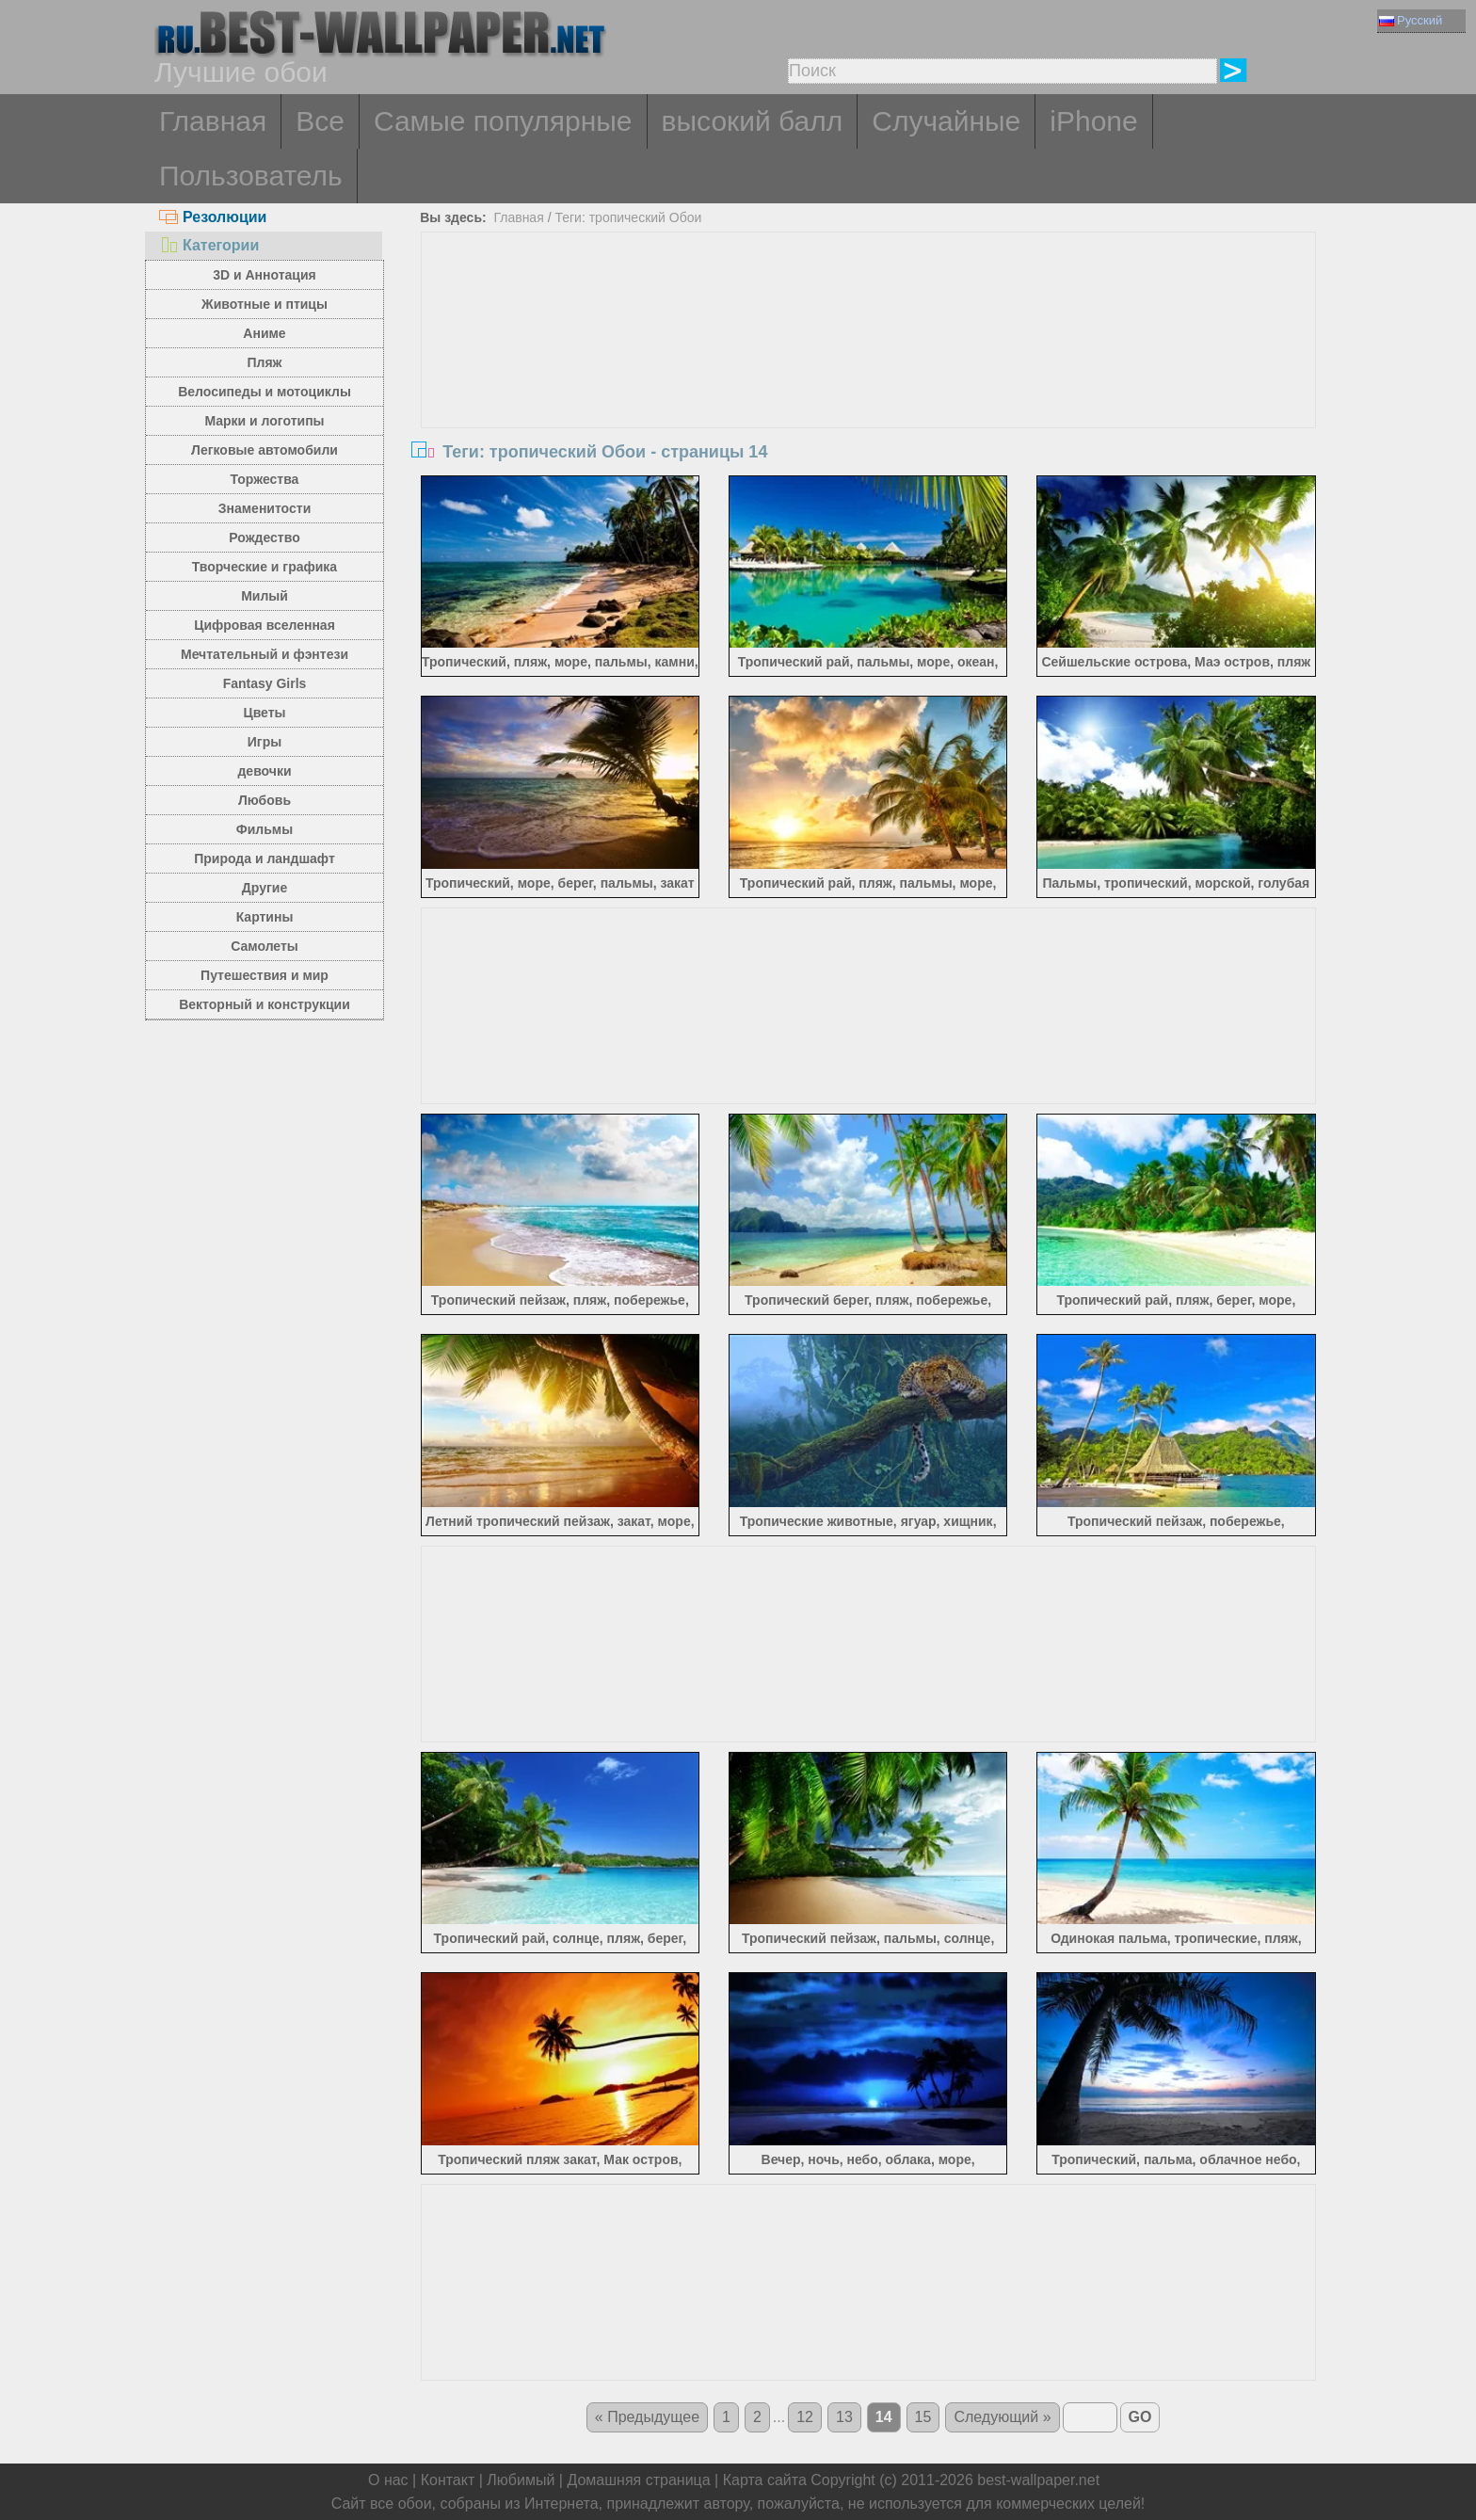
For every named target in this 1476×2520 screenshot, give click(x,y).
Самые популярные (503, 120)
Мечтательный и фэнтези (264, 654)
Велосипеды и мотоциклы (264, 391)
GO (1140, 2417)
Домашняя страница (638, 2480)
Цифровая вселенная (264, 625)
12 (804, 2417)
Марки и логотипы (264, 420)
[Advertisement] (869, 374)
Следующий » (1002, 2417)
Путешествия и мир (265, 975)
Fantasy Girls (265, 683)
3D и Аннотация (264, 274)
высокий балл (752, 120)
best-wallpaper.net (1038, 2480)
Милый (264, 595)
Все (320, 120)
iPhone (1093, 120)
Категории (209, 245)
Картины (265, 916)
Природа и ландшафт (264, 858)
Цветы (264, 712)
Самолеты (264, 946)
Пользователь (251, 175)
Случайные (946, 120)
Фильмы (264, 829)
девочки (264, 770)
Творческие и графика (264, 566)
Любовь (264, 800)
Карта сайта (765, 2480)
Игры (264, 741)
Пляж (264, 362)
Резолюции (212, 217)
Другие (264, 887)
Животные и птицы (264, 304)
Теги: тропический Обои (627, 217)
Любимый (520, 2480)
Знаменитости (265, 508)
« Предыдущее (647, 2417)
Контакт (448, 2480)
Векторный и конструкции (264, 1004)
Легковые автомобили (264, 449)
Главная (212, 120)
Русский (1410, 20)
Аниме (264, 333)
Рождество (264, 537)
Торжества (265, 479)
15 (923, 2417)
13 (844, 2417)
